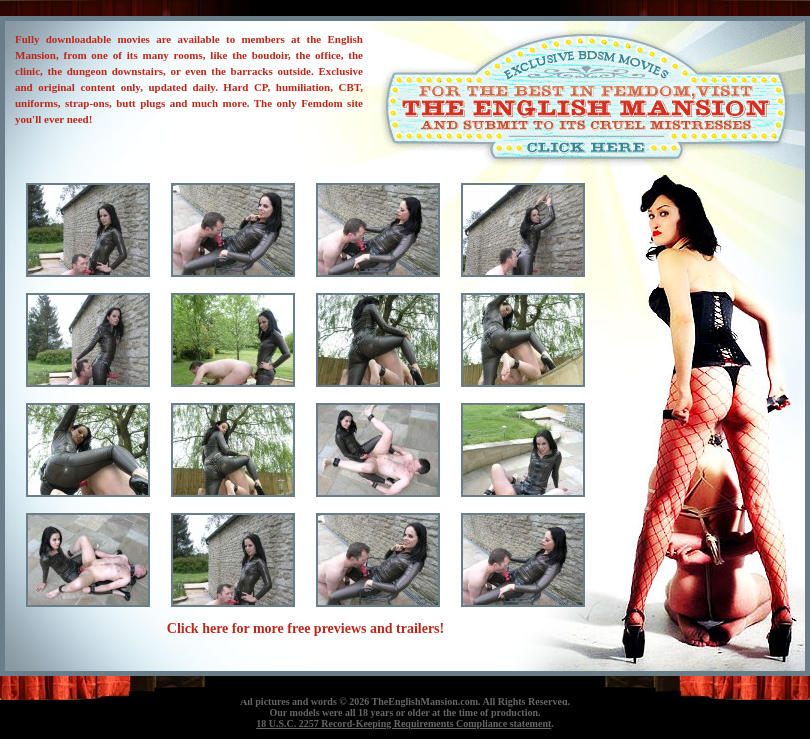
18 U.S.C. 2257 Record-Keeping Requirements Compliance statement (403, 723)
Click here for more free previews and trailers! (305, 628)
